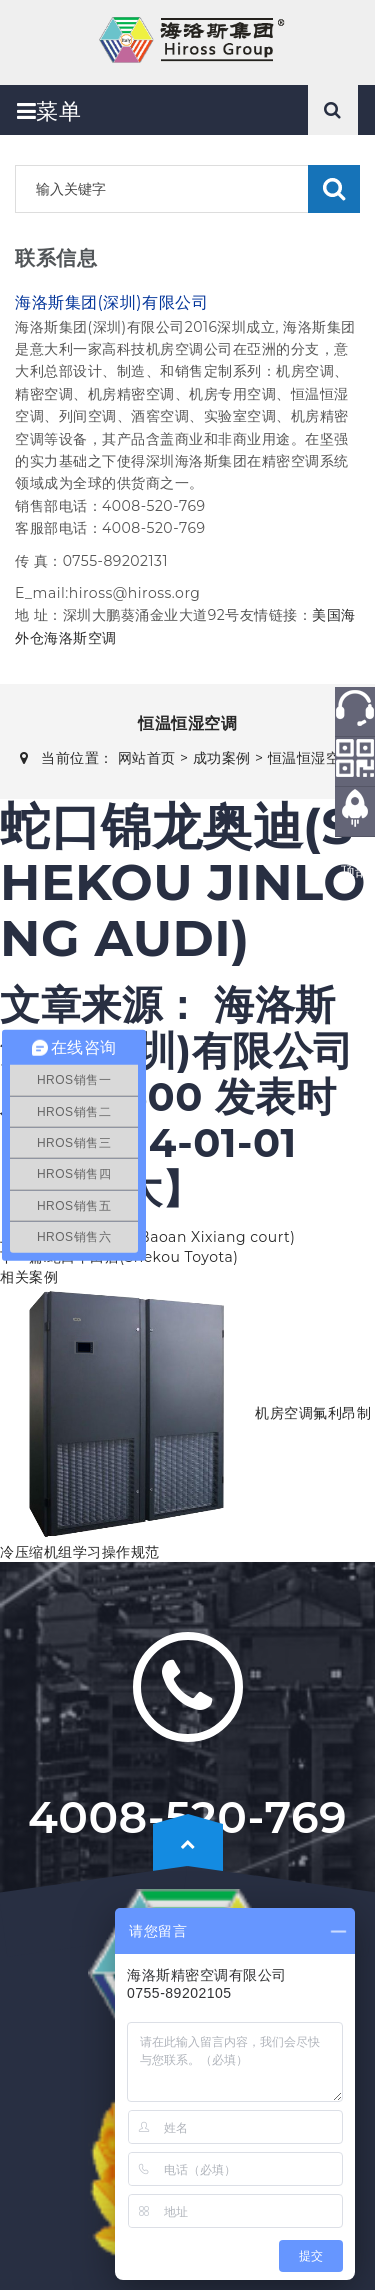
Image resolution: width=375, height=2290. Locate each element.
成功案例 (222, 758)
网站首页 (147, 758)
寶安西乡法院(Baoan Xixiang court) (171, 1237)
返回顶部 (355, 861)
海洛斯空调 (80, 638)
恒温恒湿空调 (311, 758)
